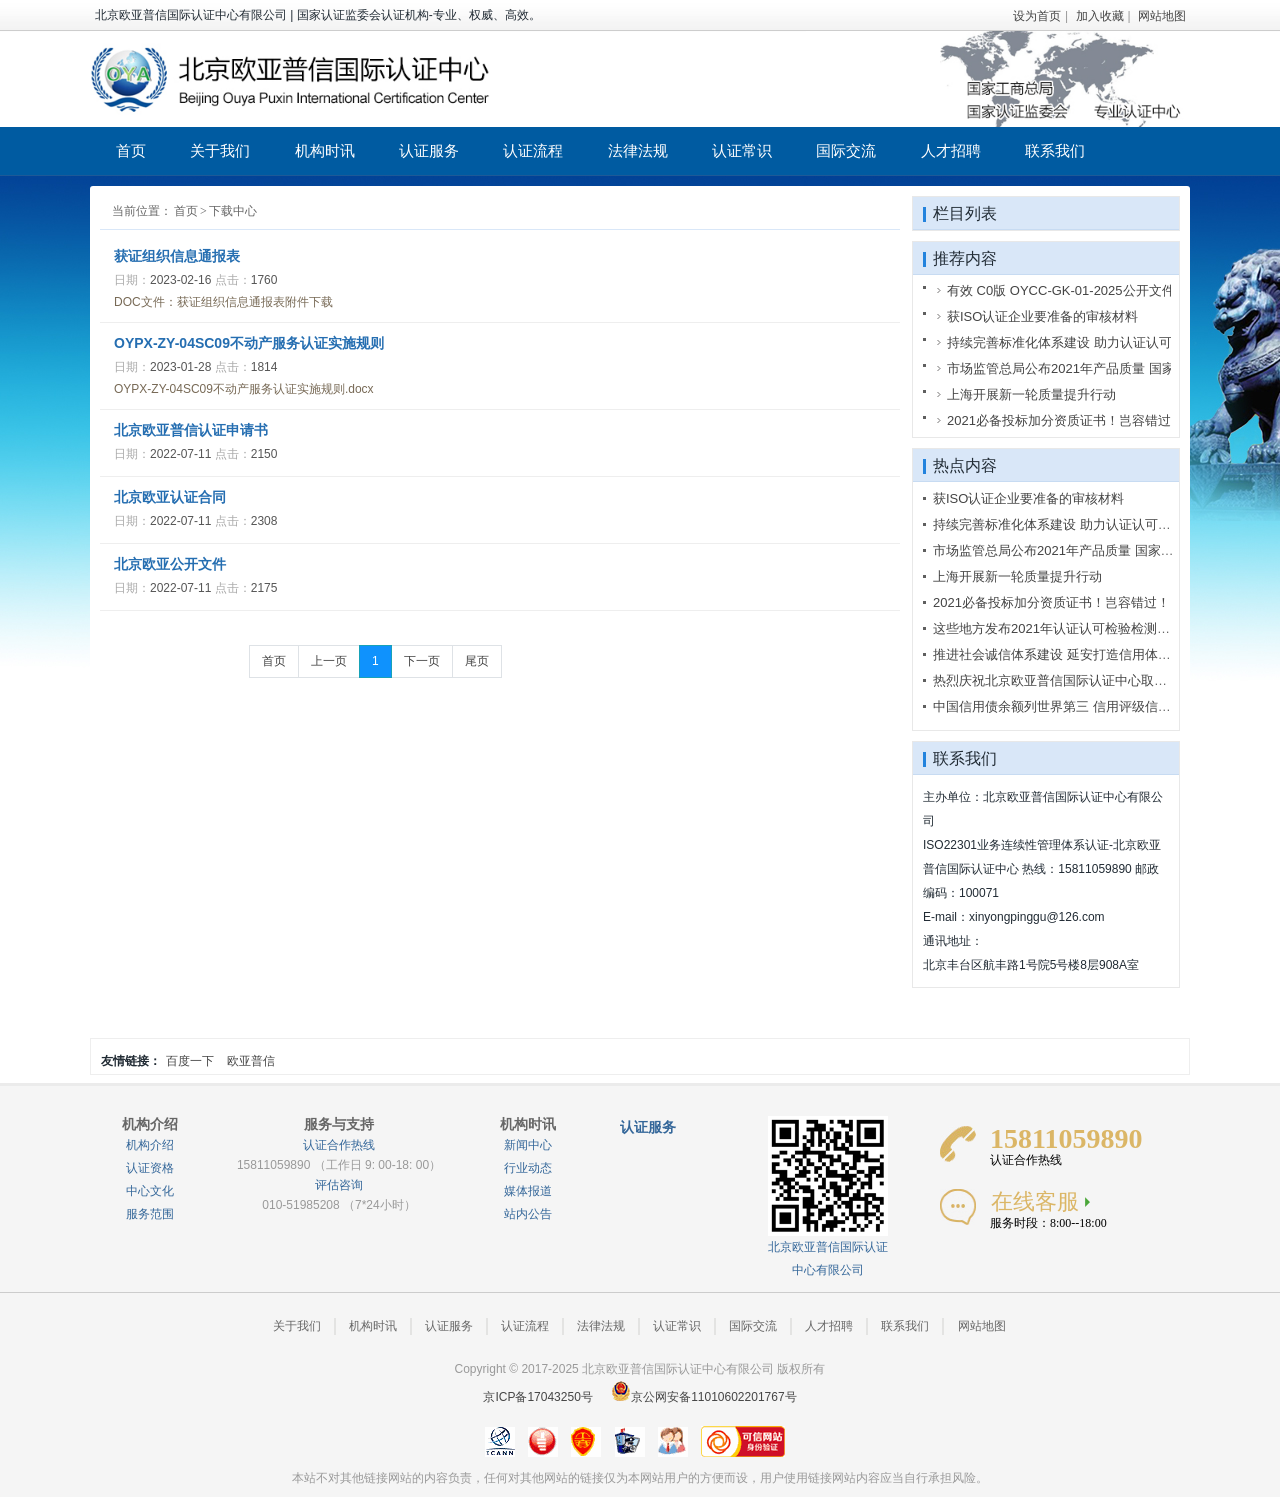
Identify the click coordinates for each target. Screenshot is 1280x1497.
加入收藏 (1100, 16)
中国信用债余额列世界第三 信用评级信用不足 (1065, 706)
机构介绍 (150, 1145)
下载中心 (233, 211)
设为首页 (1037, 16)
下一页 (422, 661)
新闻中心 (528, 1145)
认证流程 (533, 150)
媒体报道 (528, 1191)
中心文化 (150, 1191)
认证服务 (429, 150)
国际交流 (846, 150)
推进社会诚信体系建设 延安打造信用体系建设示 (1071, 654)
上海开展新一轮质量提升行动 (1017, 576)
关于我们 (220, 150)
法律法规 (638, 150)
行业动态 (528, 1168)
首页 (131, 150)
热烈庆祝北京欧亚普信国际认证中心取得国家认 (1069, 680)
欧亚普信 (251, 1061)
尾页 (477, 661)
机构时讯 (325, 150)
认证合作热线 (339, 1145)
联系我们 (1055, 150)
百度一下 (190, 1061)
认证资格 (150, 1168)
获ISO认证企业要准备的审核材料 (1028, 498)
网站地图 (1162, 16)
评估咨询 (339, 1185)
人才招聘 (951, 150)
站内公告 (528, 1214)
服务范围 (150, 1214)
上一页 (329, 661)
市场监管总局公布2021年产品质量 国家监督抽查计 (1079, 550)
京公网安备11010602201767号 (703, 1397)
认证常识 (742, 150)
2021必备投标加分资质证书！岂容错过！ (1051, 602)
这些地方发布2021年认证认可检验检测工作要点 (1071, 628)
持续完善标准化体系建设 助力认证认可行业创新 (1071, 524)
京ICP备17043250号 (537, 1397)
